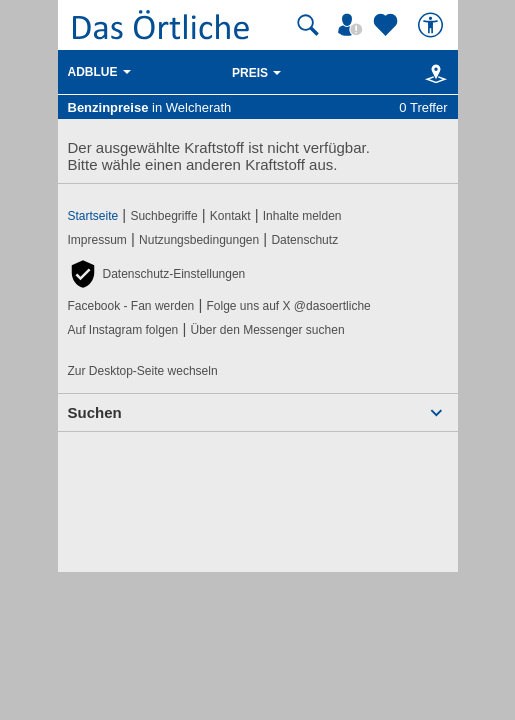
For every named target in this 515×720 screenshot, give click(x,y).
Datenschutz (304, 240)
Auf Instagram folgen (123, 330)
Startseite (93, 216)
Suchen (95, 412)
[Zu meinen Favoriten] (388, 25)
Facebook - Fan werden (131, 306)
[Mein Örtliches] (353, 25)
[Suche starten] (308, 25)
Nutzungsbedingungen (199, 240)
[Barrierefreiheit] (433, 25)
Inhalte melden (302, 216)
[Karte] (432, 73)
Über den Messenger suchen (267, 330)
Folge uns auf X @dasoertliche (288, 306)
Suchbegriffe (163, 216)
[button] (157, 274)
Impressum (97, 240)
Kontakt (230, 216)
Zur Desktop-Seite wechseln (143, 371)
